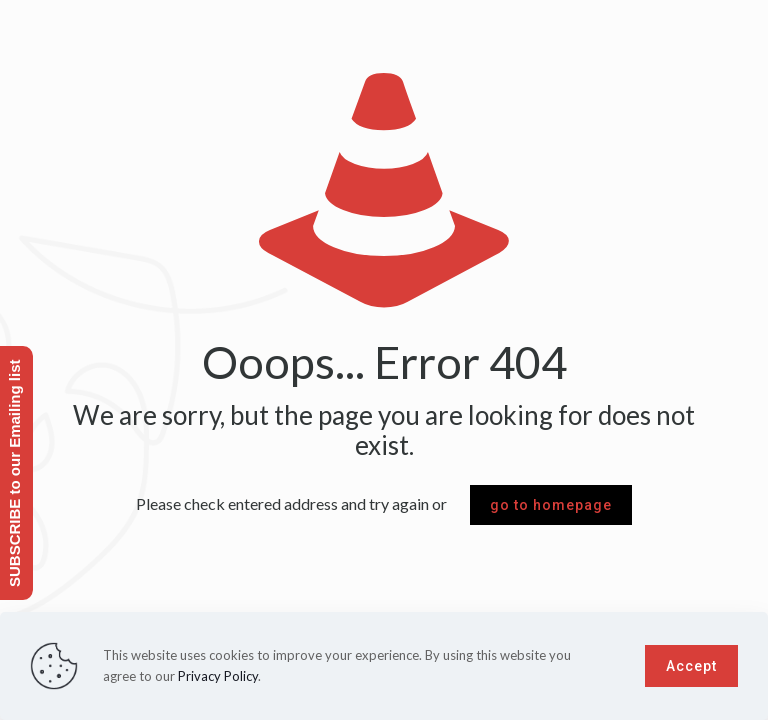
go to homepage (551, 505)
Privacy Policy (218, 676)
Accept (691, 666)
